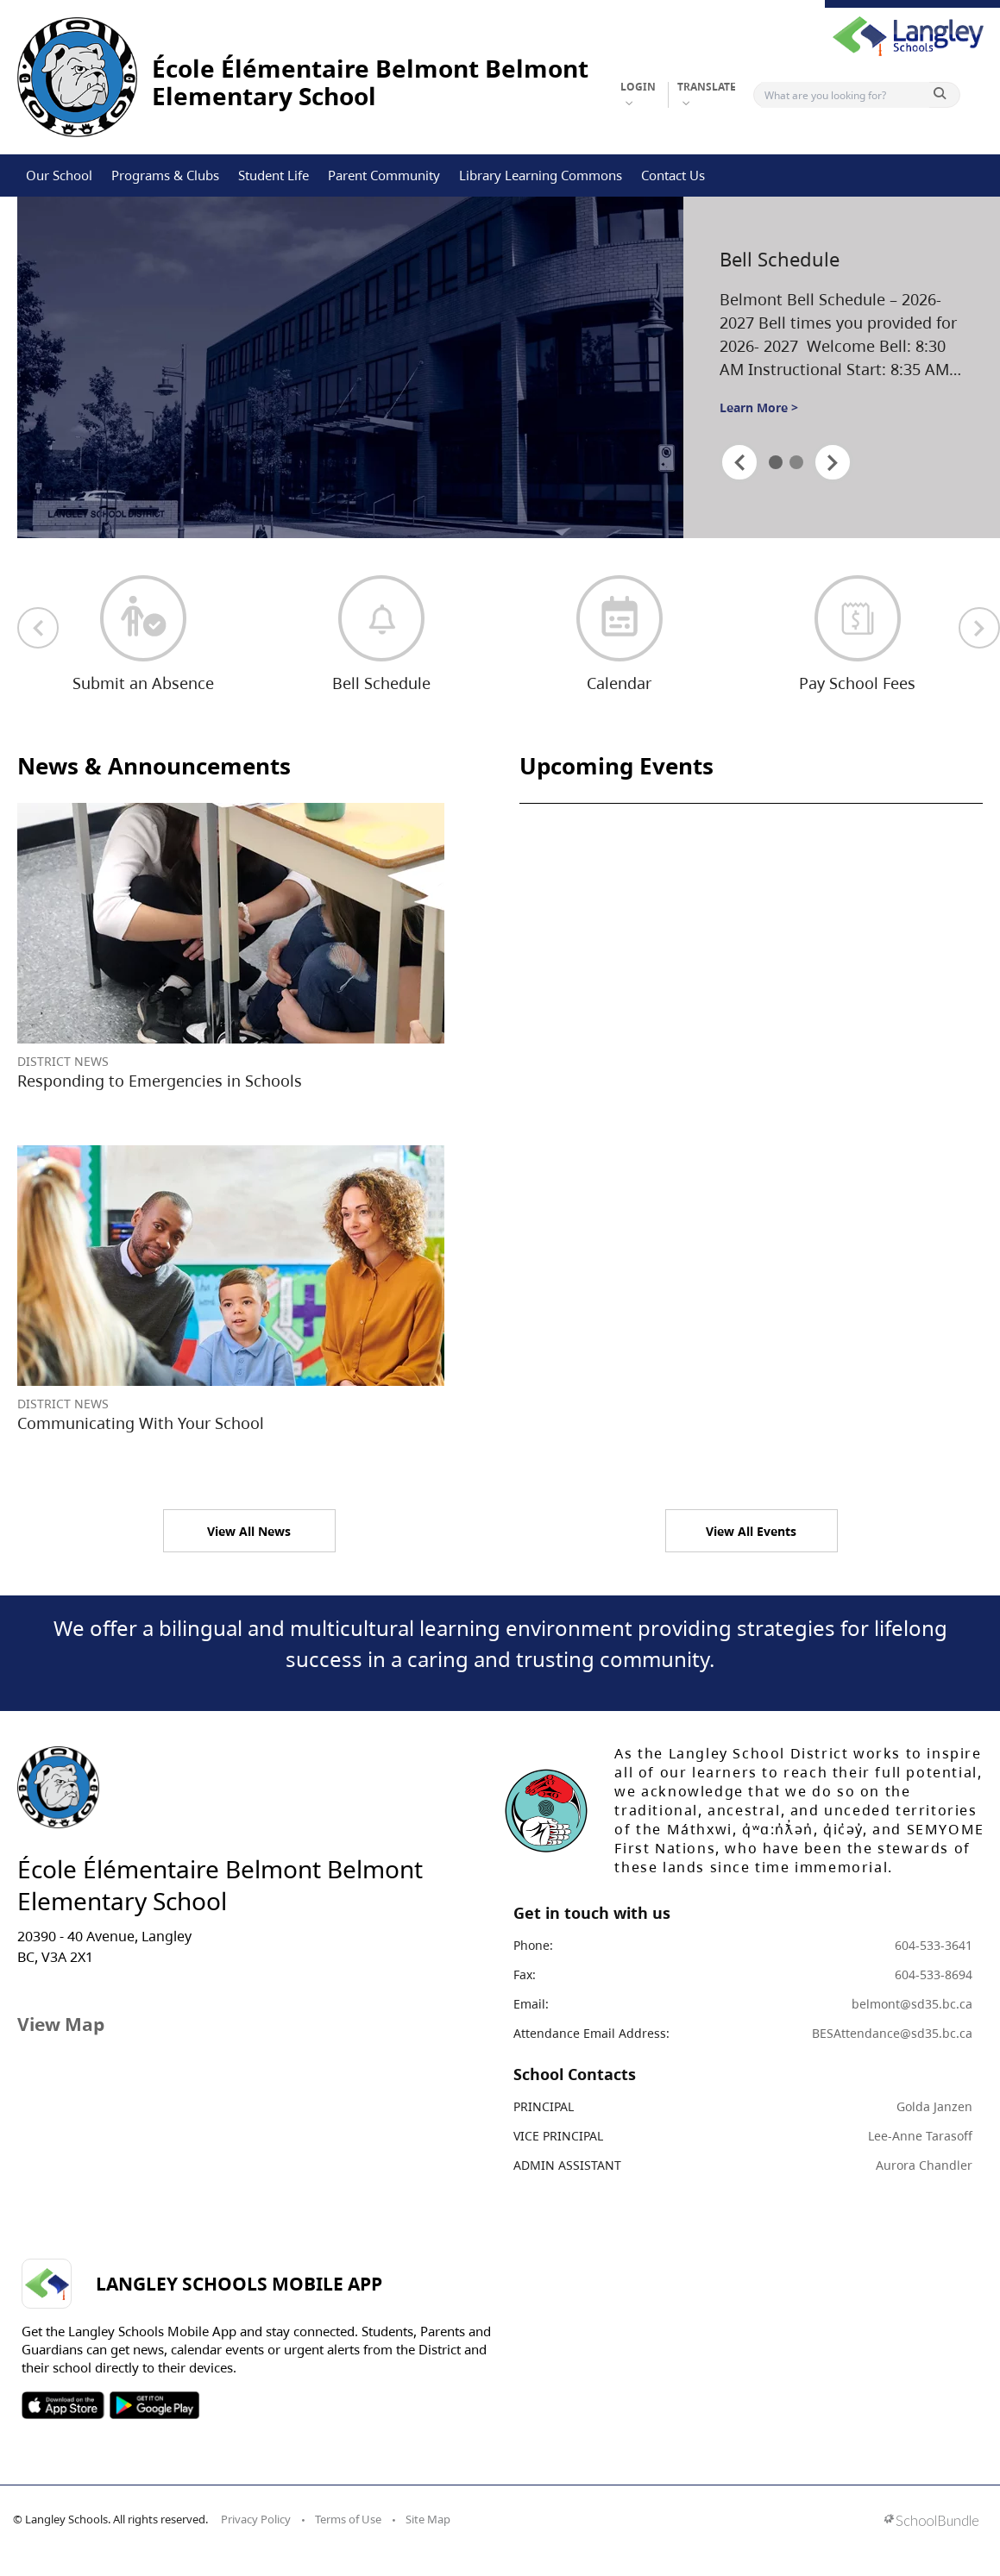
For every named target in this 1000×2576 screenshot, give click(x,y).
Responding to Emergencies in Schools (159, 1080)
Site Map (428, 2519)
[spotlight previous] (739, 462)
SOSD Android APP (154, 2405)
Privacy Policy (256, 2519)
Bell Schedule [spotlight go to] (780, 259)
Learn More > (759, 407)
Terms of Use (348, 2519)
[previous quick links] (38, 628)
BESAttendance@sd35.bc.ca (892, 2033)
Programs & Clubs (165, 175)
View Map (60, 2024)
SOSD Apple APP (63, 2405)
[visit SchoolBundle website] (931, 2522)
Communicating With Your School (140, 1423)
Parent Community (384, 175)
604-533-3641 (933, 1945)
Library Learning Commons (540, 175)
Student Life (273, 175)
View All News (249, 1531)
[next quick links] (979, 628)
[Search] (845, 95)
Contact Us (673, 175)
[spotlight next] (832, 462)
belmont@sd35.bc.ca (912, 2004)
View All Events (751, 1531)
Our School (59, 175)
